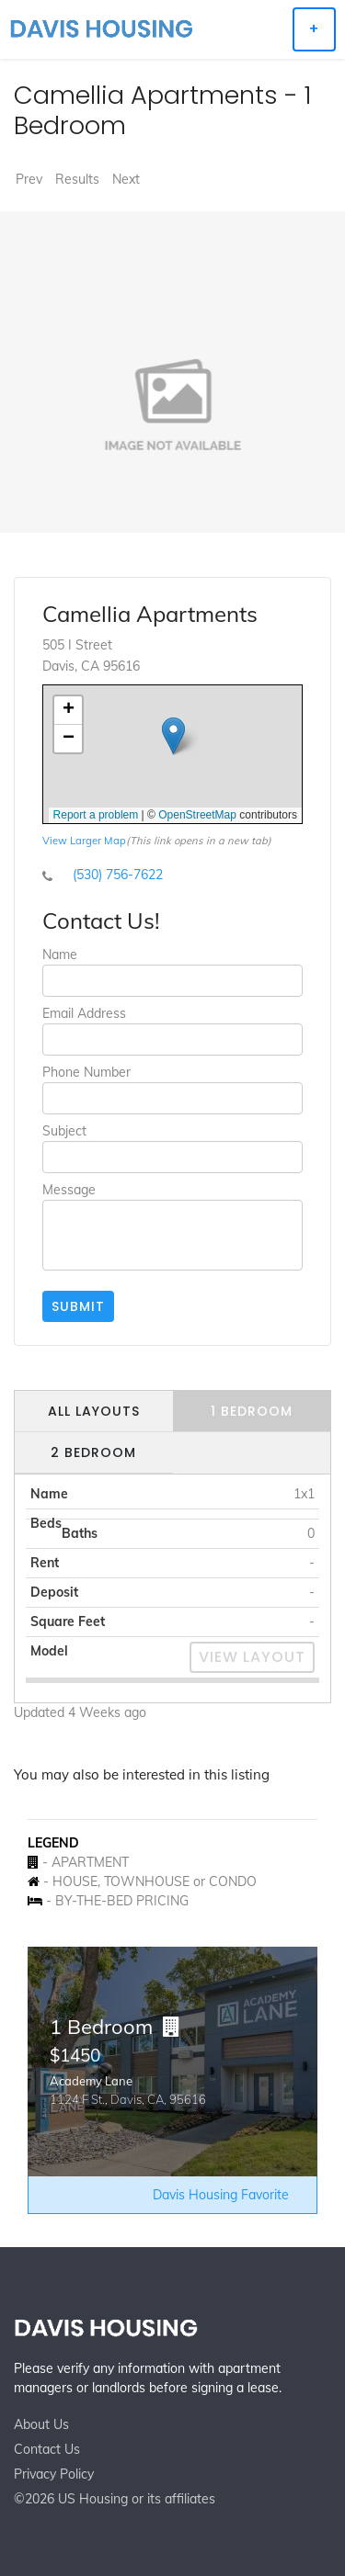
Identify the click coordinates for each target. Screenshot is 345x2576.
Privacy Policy (54, 2474)
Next (126, 179)
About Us (41, 2424)
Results (77, 179)
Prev (29, 179)
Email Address (84, 1013)
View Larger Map (84, 840)
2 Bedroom (93, 1452)
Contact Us (47, 2449)
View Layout (252, 1656)
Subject (64, 1131)
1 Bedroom (252, 1411)
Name (59, 954)
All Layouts (94, 1411)
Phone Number (86, 1072)
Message (69, 1189)
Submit (78, 1306)
